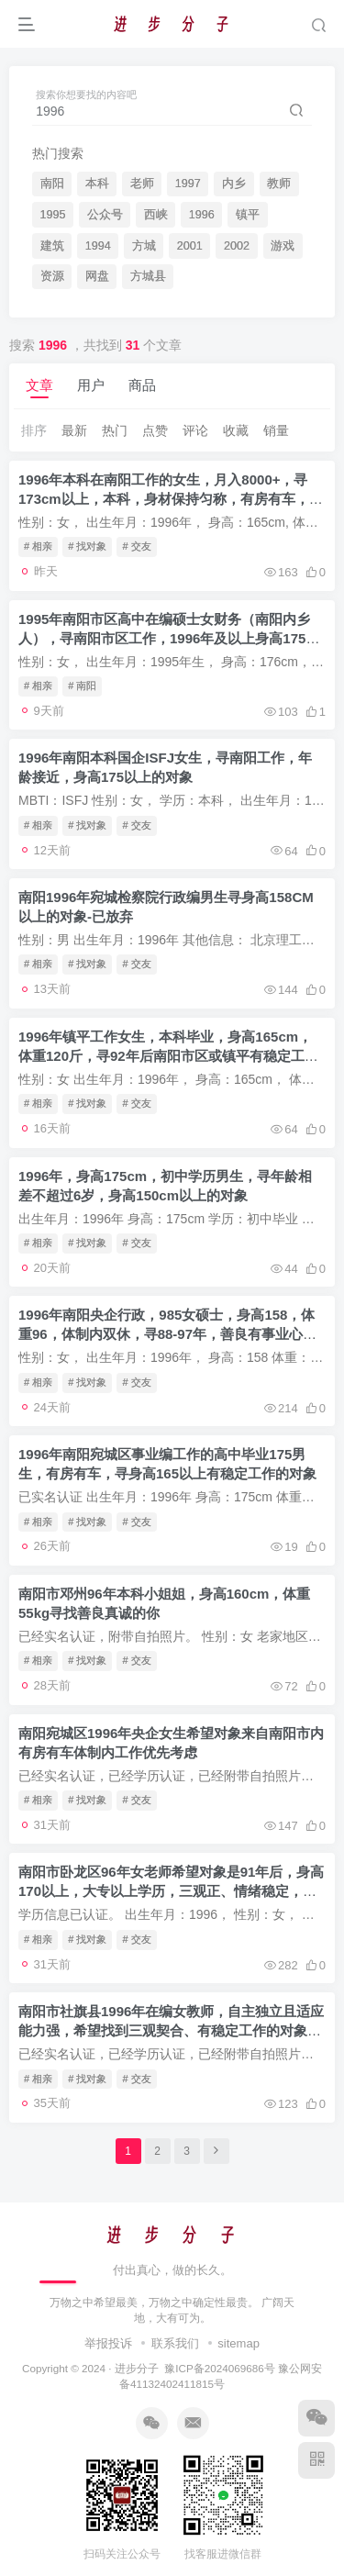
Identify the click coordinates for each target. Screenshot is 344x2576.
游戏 (282, 246)
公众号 (105, 214)
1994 (98, 246)
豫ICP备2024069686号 (219, 2368)
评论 (195, 430)
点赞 (155, 430)
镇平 (248, 214)
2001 (190, 246)
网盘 (97, 276)
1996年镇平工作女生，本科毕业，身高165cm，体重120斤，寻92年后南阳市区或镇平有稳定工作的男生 (168, 1056)
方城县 (148, 276)
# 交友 (136, 546)
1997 (188, 183)
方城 (144, 246)
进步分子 (137, 2368)
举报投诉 (108, 2343)
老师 (142, 183)
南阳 (52, 183)
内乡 (234, 183)
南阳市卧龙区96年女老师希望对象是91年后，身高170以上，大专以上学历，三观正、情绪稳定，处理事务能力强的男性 (171, 1891)
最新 (74, 430)
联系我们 (175, 2343)
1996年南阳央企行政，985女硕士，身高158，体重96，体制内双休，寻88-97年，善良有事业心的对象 (167, 1334)
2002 (237, 246)
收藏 (236, 430)
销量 (276, 430)
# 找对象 (87, 546)
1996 (202, 214)
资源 (52, 276)
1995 (53, 214)
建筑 (52, 246)
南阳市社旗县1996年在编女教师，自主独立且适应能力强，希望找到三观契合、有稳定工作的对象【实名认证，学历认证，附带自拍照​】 (171, 2030)
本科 (97, 183)
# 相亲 (38, 546)
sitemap (238, 2343)
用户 (91, 385)
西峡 (156, 214)
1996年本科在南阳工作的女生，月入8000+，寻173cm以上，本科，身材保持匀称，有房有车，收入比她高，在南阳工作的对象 (170, 499)
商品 (142, 385)
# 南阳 (82, 685)
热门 (115, 430)
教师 (279, 183)
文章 (39, 385)
